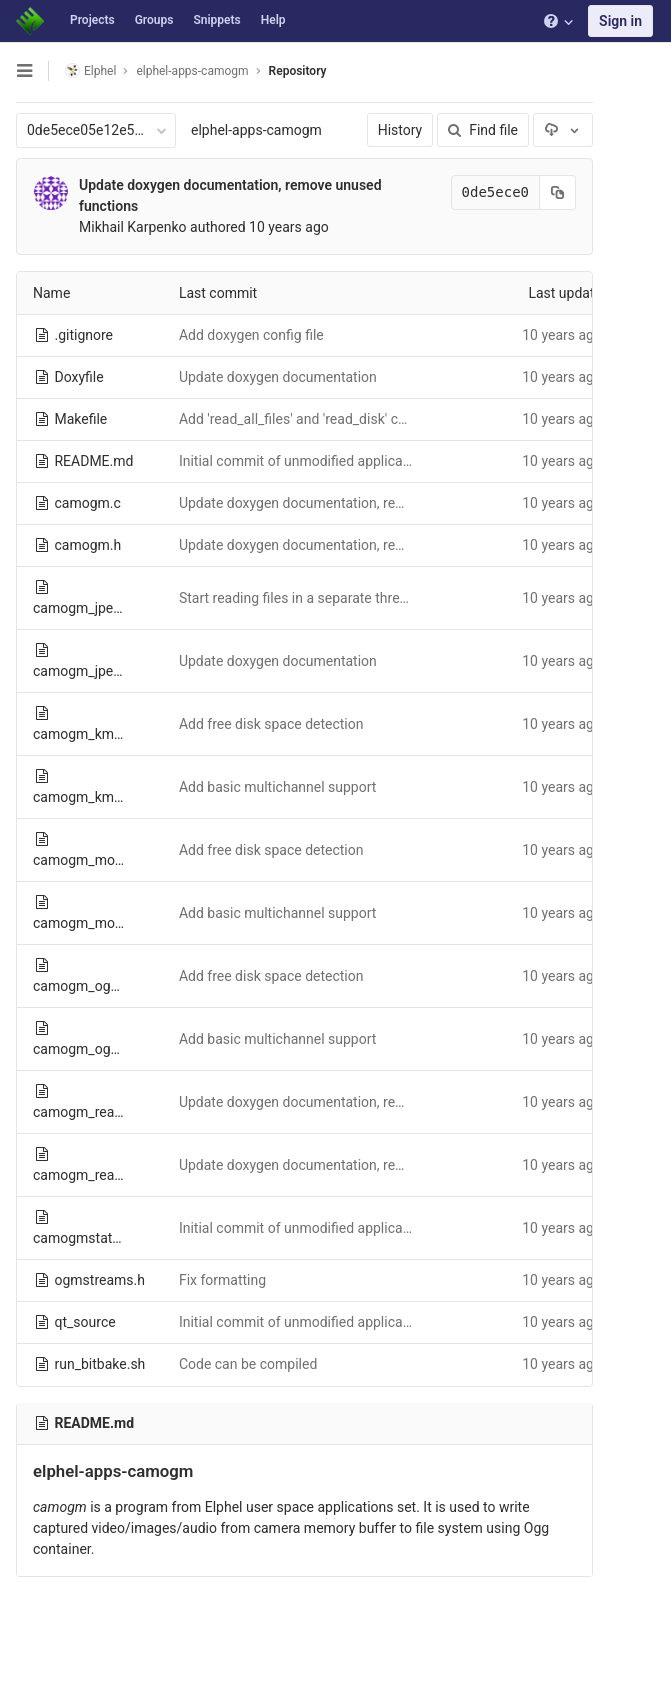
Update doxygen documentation (278, 377)
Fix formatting (222, 1280)
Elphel (90, 70)
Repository (298, 71)
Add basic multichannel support (277, 787)
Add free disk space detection (271, 724)
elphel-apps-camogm (256, 130)
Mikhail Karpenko (133, 227)
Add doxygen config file (251, 335)
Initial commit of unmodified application (302, 461)
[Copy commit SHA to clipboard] (558, 192)
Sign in (620, 21)
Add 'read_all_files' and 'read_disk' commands (320, 419)
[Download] (563, 130)
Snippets (216, 20)
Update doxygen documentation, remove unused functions (360, 503)
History (400, 130)
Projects (92, 20)
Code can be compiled (248, 1364)
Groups (154, 20)
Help (273, 20)
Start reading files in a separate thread (297, 598)
